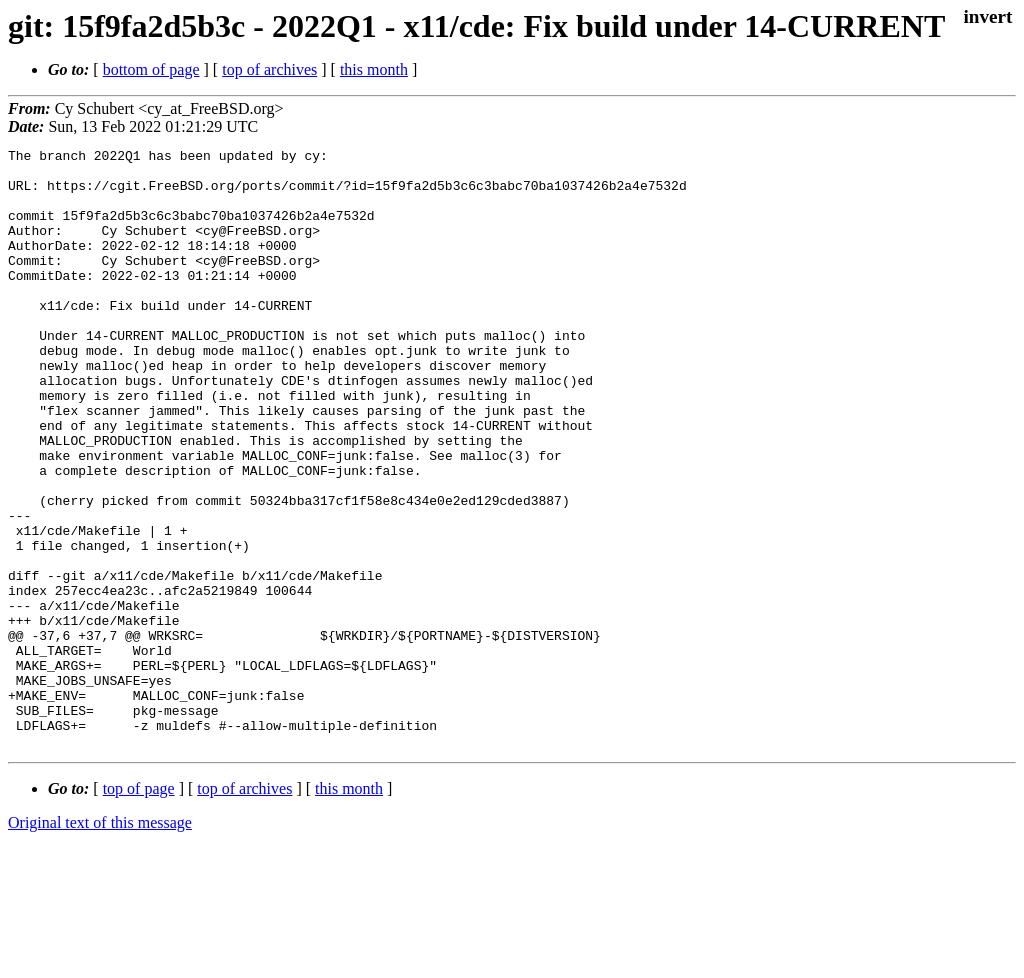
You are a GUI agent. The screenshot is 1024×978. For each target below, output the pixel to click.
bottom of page (151, 69)
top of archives (269, 69)
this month (374, 69)
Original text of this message (100, 942)
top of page (139, 908)
